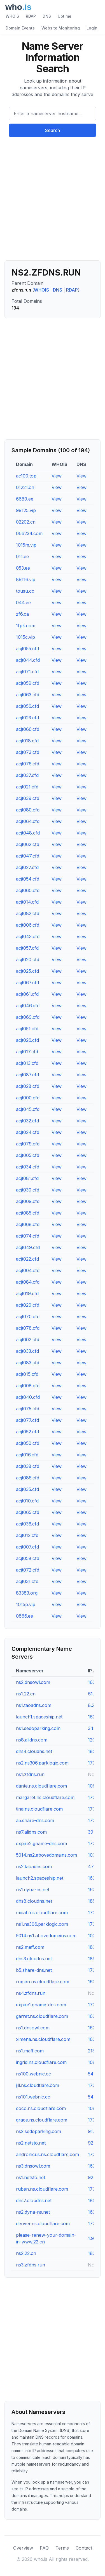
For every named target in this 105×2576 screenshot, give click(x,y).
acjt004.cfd (27, 1270)
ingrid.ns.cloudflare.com (41, 2062)
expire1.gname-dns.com (41, 2004)
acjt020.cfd (27, 959)
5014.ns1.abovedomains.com (46, 1935)
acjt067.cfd (27, 982)
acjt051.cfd (27, 1028)
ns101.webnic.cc (33, 2097)
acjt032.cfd (27, 1121)
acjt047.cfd (27, 856)
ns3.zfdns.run (30, 2265)
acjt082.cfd (27, 913)
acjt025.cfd (27, 971)
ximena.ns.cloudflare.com (43, 2039)
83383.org (27, 1593)
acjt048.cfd (28, 833)
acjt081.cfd (27, 1178)
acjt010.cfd (27, 1501)
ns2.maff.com (30, 1947)
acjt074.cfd (27, 1236)
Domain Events (20, 28)
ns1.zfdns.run (30, 1774)
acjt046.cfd (27, 1005)
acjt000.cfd (27, 1098)
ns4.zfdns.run (30, 1993)
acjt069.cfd (27, 1017)
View (57, 476)
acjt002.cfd (27, 1339)
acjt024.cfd (27, 1132)
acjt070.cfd (27, 1316)
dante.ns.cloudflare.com (41, 1786)
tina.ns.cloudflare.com (39, 1809)
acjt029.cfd (27, 1305)
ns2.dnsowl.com (33, 1682)
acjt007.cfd (27, 1547)
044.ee (23, 602)
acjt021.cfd (27, 787)
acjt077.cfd (27, 1420)
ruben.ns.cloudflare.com (42, 2189)
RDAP (31, 16)
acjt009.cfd (27, 1201)
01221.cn (25, 487)
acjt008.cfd (27, 1385)
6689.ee (24, 499)
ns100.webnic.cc (33, 2074)
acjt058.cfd (27, 1558)
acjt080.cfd (27, 810)
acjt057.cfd (27, 948)
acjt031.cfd (27, 1581)
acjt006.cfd (27, 925)
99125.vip (26, 510)
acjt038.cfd (27, 1466)
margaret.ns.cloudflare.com (45, 1797)
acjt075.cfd (27, 1408)
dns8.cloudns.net (34, 1901)
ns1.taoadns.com (33, 1705)
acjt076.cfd (27, 764)
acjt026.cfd (27, 1040)
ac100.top (26, 476)
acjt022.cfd (27, 1259)
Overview (23, 2548)
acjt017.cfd (27, 1051)
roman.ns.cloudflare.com (42, 1981)
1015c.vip (25, 637)
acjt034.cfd (27, 1167)
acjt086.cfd (27, 1478)
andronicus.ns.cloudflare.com (47, 2154)
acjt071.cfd (27, 671)
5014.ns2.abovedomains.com (46, 1855)
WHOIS (12, 16)
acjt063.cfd (27, 694)
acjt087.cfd (27, 1074)
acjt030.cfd (27, 1190)
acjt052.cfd (27, 1431)
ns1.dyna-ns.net (32, 1889)
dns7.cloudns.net (34, 2200)
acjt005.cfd (27, 1155)
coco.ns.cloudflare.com (41, 2108)
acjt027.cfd (27, 867)
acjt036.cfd (27, 1524)
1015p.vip (25, 1604)
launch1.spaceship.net (39, 1717)
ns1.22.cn (26, 1694)
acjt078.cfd (27, 1328)
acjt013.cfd (27, 1063)
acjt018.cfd (27, 741)
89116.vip (25, 579)
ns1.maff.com (30, 2051)
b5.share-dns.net (34, 1970)
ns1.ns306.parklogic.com (42, 1924)
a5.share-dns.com (35, 1820)
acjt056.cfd (27, 706)
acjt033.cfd (27, 1351)
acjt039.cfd (27, 798)
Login (92, 28)
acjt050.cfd (27, 1443)
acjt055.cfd (27, 648)
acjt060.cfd (27, 890)
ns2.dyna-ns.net (33, 2212)
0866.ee (24, 1616)
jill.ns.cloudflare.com (37, 2085)
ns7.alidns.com (31, 1832)
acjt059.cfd (27, 683)
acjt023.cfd (27, 717)
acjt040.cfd (28, 1397)
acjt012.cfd (27, 1535)
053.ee (23, 568)
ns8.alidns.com (31, 1740)
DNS (47, 16)
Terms (62, 2548)
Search (52, 130)
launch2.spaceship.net (39, 1878)
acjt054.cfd (27, 879)
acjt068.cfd (27, 1224)
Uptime (64, 16)
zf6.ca (22, 614)
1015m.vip (26, 545)
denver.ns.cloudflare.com (43, 2223)
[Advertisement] (52, 201)
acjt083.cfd (27, 1362)
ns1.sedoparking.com (38, 1728)
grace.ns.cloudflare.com (41, 2120)
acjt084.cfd (27, 1282)
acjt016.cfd (27, 1455)
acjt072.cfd (27, 1570)
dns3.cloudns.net (34, 1958)
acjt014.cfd (27, 902)
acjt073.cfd (27, 752)
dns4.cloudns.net (34, 1751)
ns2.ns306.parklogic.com (42, 1763)
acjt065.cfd (27, 1512)
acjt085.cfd (27, 1213)
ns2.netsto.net (31, 2143)
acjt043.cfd (27, 936)
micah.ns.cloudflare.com (42, 1912)
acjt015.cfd (27, 1374)
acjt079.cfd (27, 1144)
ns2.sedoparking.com (38, 2131)
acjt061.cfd (27, 994)
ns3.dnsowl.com (33, 2166)
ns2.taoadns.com (34, 1866)
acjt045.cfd (27, 1109)
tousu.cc (25, 591)
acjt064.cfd (27, 821)
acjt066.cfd (27, 729)
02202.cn (26, 522)
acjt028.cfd (27, 1086)
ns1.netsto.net (30, 2177)
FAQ (44, 2548)
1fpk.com (25, 625)
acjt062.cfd (27, 844)
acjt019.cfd (27, 1293)
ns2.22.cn (26, 2253)
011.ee (22, 556)
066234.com (29, 533)
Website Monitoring (60, 28)
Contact (84, 2548)
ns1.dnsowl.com (33, 2028)
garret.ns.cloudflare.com (42, 2016)
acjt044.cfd (28, 660)
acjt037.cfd (27, 775)
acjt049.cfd (28, 1247)
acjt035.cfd (27, 1489)
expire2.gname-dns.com (41, 1843)
